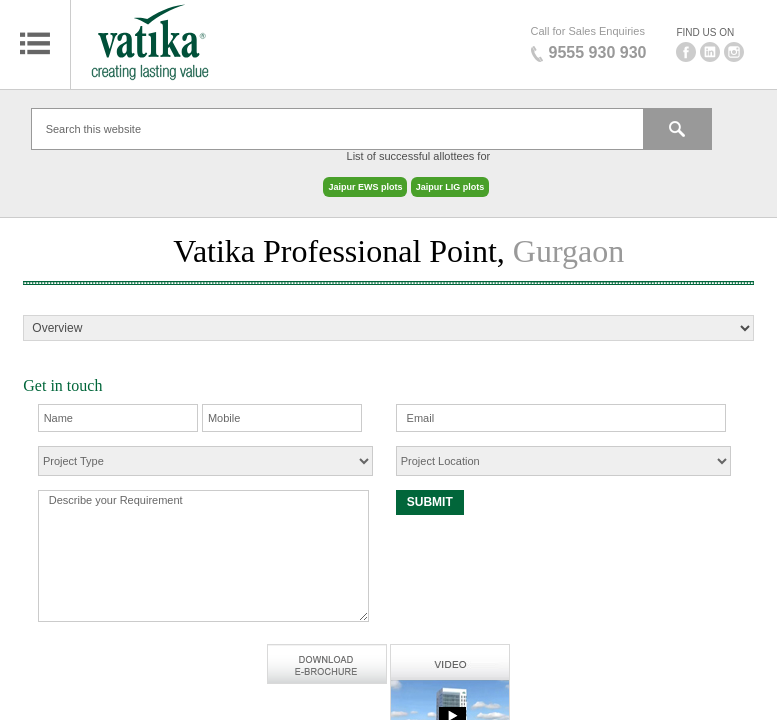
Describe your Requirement (203, 546)
